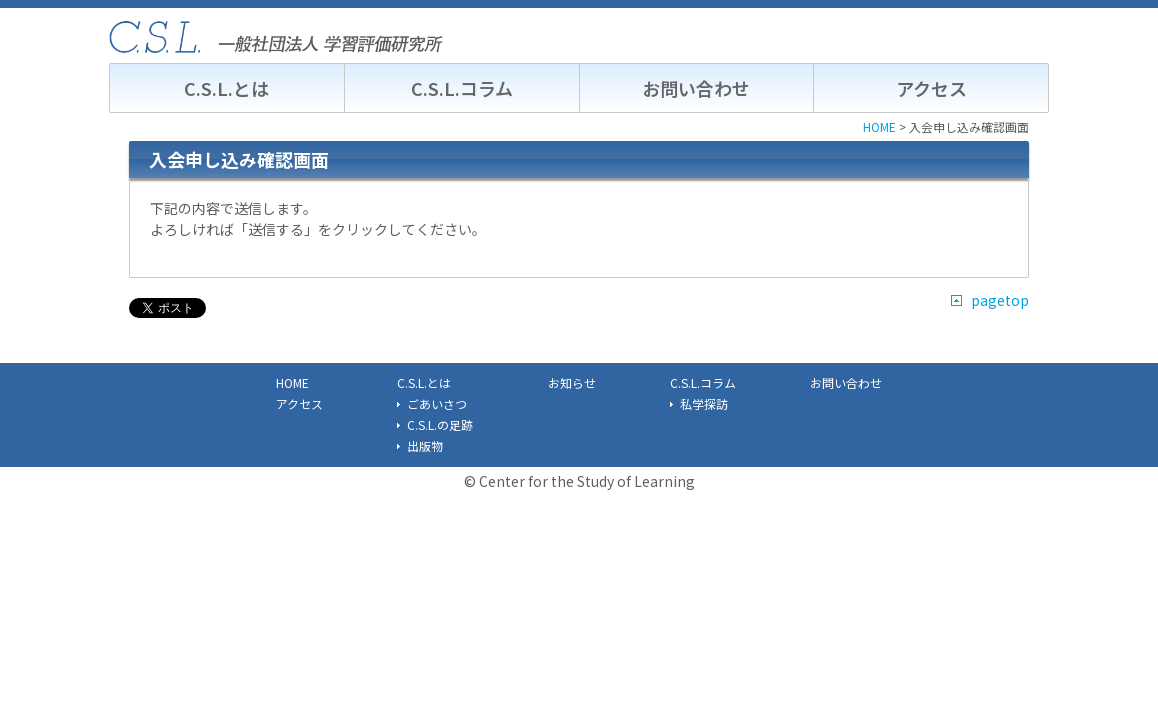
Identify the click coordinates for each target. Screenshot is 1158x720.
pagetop (1000, 300)
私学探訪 (704, 403)
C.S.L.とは (226, 88)
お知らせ (572, 382)
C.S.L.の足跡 (440, 424)
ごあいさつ (437, 403)
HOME (292, 382)
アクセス (931, 88)
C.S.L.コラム (462, 88)
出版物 (425, 445)
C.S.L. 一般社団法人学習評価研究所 (276, 37)
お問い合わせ (696, 88)
